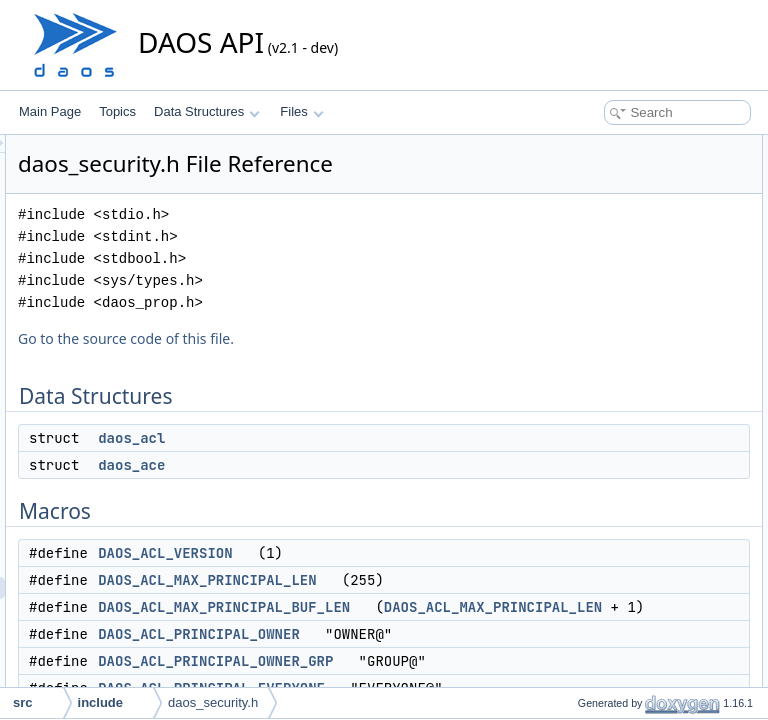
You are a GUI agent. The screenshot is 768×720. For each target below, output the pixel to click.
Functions (571, 630)
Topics (117, 111)
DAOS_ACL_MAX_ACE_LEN (640, 366)
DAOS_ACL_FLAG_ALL (626, 432)
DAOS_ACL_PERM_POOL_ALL (647, 454)
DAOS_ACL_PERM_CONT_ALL (648, 476)
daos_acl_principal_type (625, 542)
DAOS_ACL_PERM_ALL (627, 498)
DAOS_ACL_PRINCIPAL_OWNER (449, 684)
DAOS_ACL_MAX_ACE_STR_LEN (655, 388)
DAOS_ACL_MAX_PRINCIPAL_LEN (457, 608)
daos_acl (381, 466)
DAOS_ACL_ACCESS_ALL (635, 410)
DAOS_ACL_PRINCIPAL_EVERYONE (664, 344)
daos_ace (381, 493)
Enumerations (582, 520)
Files (301, 111)
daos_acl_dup (598, 674)
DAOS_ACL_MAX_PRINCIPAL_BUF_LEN (474, 635)
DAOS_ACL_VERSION (415, 581)
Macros (564, 212)
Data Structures (207, 111)
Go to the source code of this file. (376, 366)
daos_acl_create (605, 652)
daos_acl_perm (602, 608)
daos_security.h (213, 702)
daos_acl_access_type (621, 564)
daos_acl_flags (601, 586)
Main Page (50, 111)
